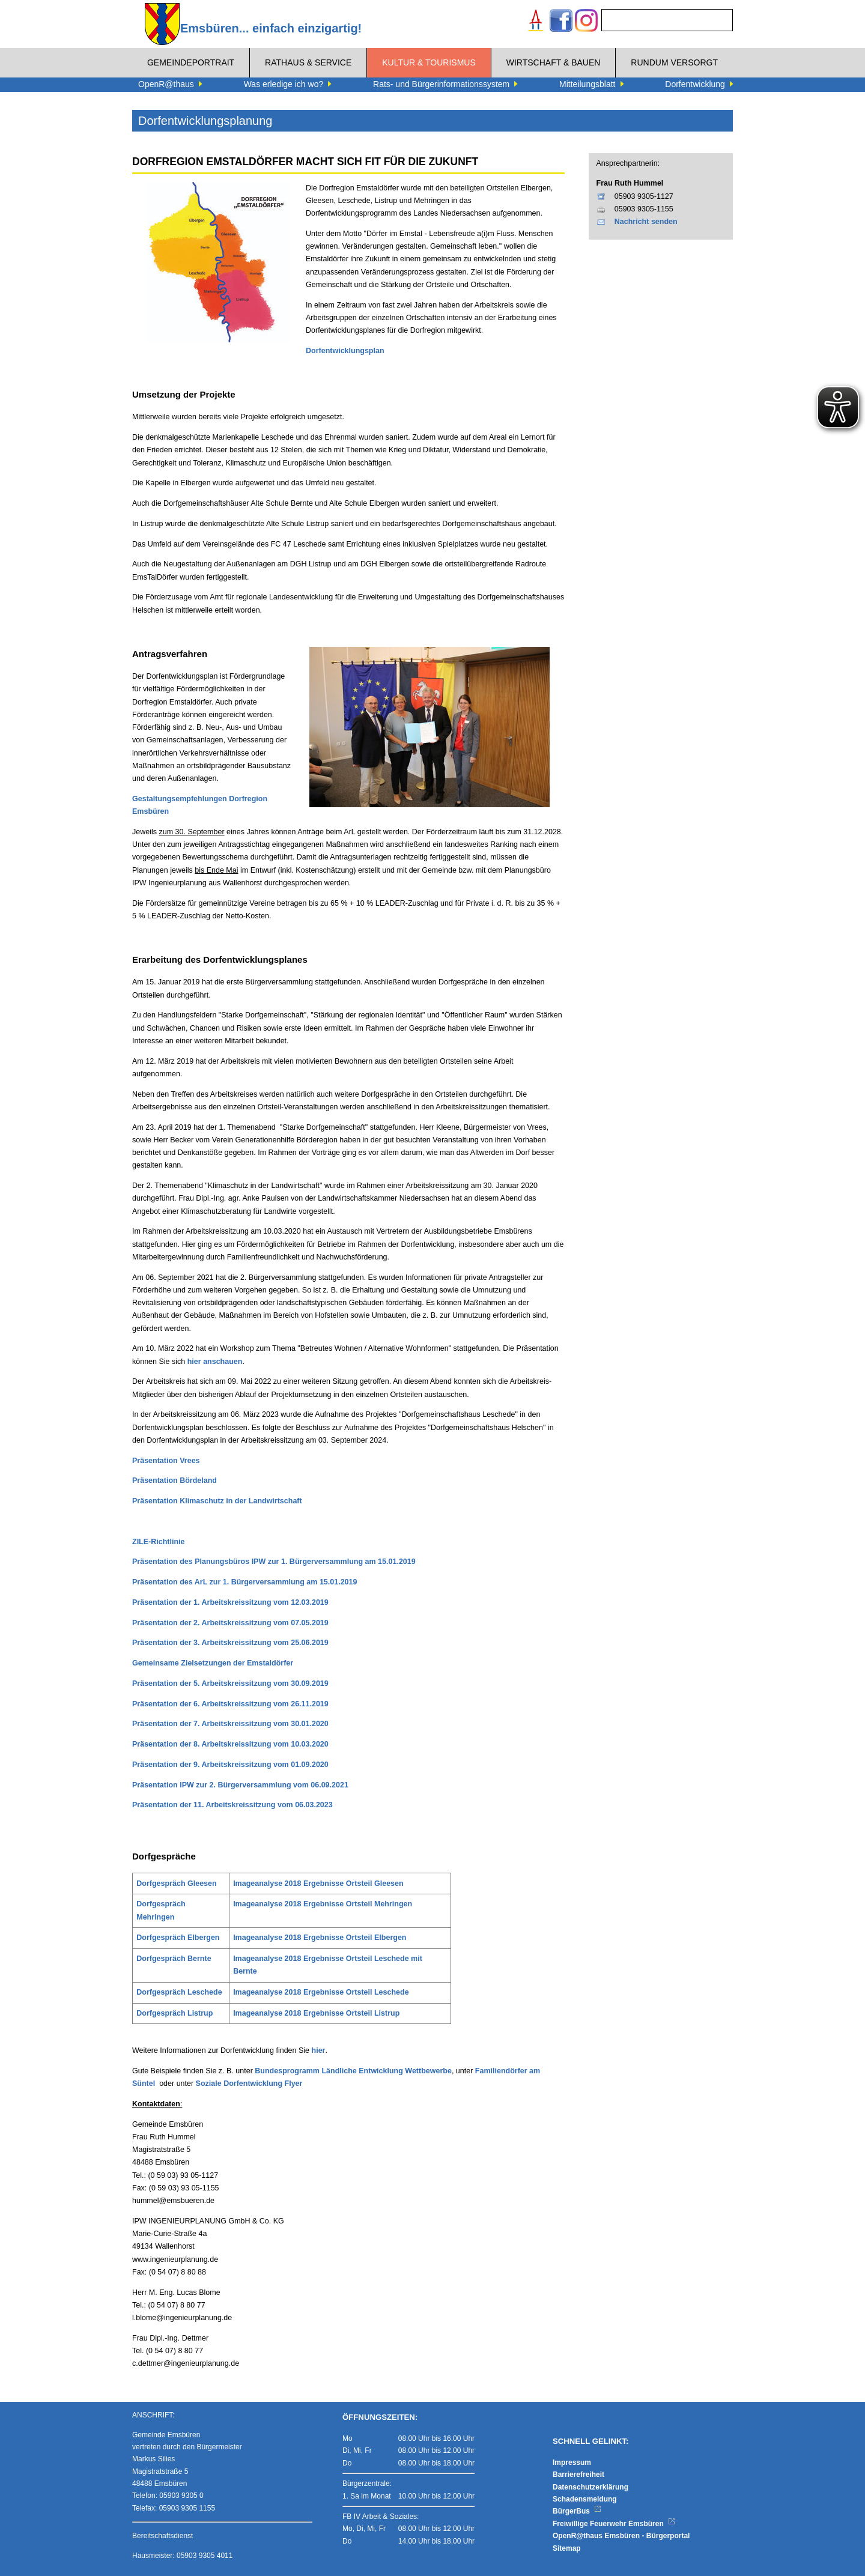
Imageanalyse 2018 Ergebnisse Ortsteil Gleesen (318, 1883)
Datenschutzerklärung (590, 2487)
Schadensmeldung (585, 2499)
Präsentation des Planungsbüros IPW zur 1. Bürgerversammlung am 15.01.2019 (274, 1561)
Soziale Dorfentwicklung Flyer (249, 2083)
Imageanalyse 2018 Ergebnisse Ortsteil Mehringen (322, 1904)
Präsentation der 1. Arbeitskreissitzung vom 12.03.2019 (230, 1602)
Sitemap (567, 2548)
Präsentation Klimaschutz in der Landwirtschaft (217, 1501)
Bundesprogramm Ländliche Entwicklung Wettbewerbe (353, 2071)
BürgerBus (577, 2511)
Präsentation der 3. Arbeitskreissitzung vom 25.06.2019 (230, 1642)
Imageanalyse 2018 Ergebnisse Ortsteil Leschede (321, 1992)
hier (319, 2050)
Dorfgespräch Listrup (174, 2013)
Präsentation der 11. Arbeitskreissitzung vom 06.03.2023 (232, 1805)
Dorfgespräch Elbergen (177, 1937)
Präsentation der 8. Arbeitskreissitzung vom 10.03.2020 (230, 1744)
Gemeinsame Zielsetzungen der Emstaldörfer (212, 1663)
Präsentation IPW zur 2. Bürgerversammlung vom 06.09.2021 (240, 1785)
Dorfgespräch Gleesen (176, 1883)
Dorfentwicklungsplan (345, 351)
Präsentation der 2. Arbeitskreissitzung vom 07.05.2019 (230, 1623)
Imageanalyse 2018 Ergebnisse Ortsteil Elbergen (319, 1937)
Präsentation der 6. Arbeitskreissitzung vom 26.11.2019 (230, 1704)
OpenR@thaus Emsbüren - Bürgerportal (621, 2536)
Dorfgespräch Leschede (179, 1992)
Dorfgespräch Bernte (173, 1958)
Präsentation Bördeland (174, 1480)
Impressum (572, 2462)
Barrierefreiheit (578, 2474)
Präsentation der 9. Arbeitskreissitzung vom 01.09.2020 (230, 1764)
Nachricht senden (646, 221)
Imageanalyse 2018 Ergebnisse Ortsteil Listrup (316, 2013)
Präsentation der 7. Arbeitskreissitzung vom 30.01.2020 (230, 1724)
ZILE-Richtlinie (158, 1542)
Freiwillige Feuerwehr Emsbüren (614, 2524)
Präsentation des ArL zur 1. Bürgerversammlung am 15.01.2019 (244, 1582)
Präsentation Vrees (166, 1460)
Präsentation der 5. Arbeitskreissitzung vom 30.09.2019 (230, 1683)
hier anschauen (215, 1361)
